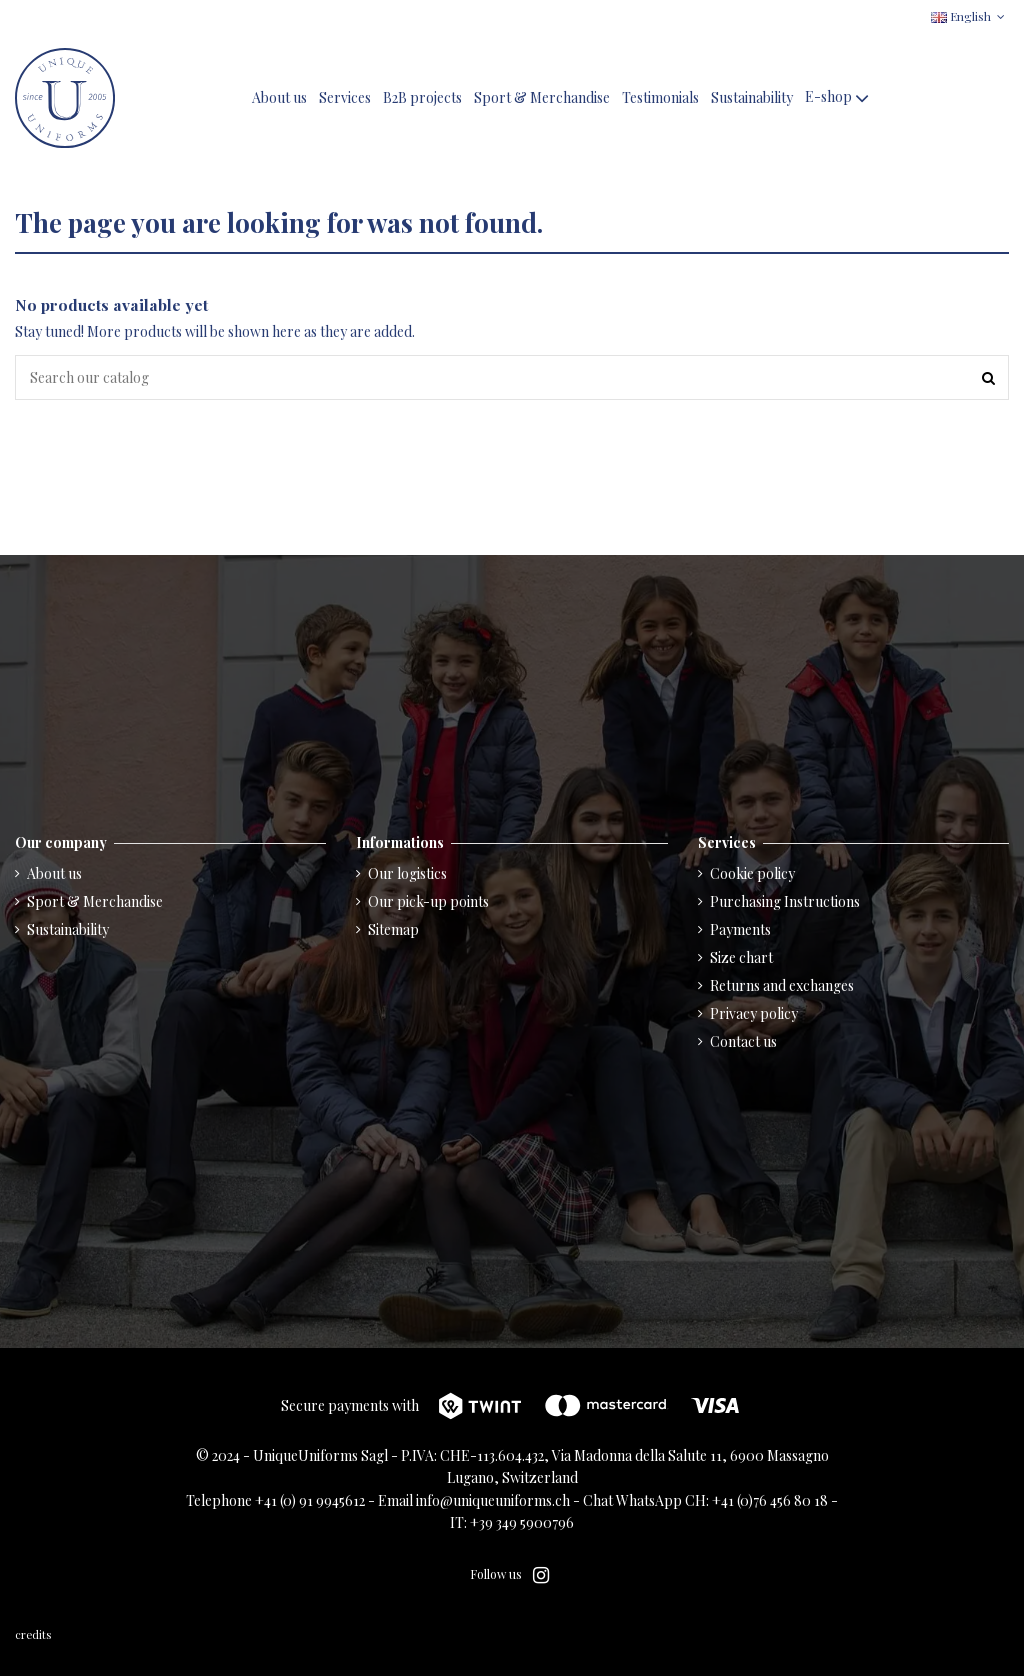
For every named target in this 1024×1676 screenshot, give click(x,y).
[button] (839, 98)
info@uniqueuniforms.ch (493, 1500)
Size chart (741, 957)
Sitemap (393, 929)
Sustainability (68, 929)
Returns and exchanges (782, 985)
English (970, 16)
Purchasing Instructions (785, 901)
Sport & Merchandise (95, 901)
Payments (740, 929)
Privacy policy (754, 1013)
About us (54, 873)
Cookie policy (752, 873)
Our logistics (407, 873)
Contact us (743, 1041)
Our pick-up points (428, 901)
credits (34, 1634)
